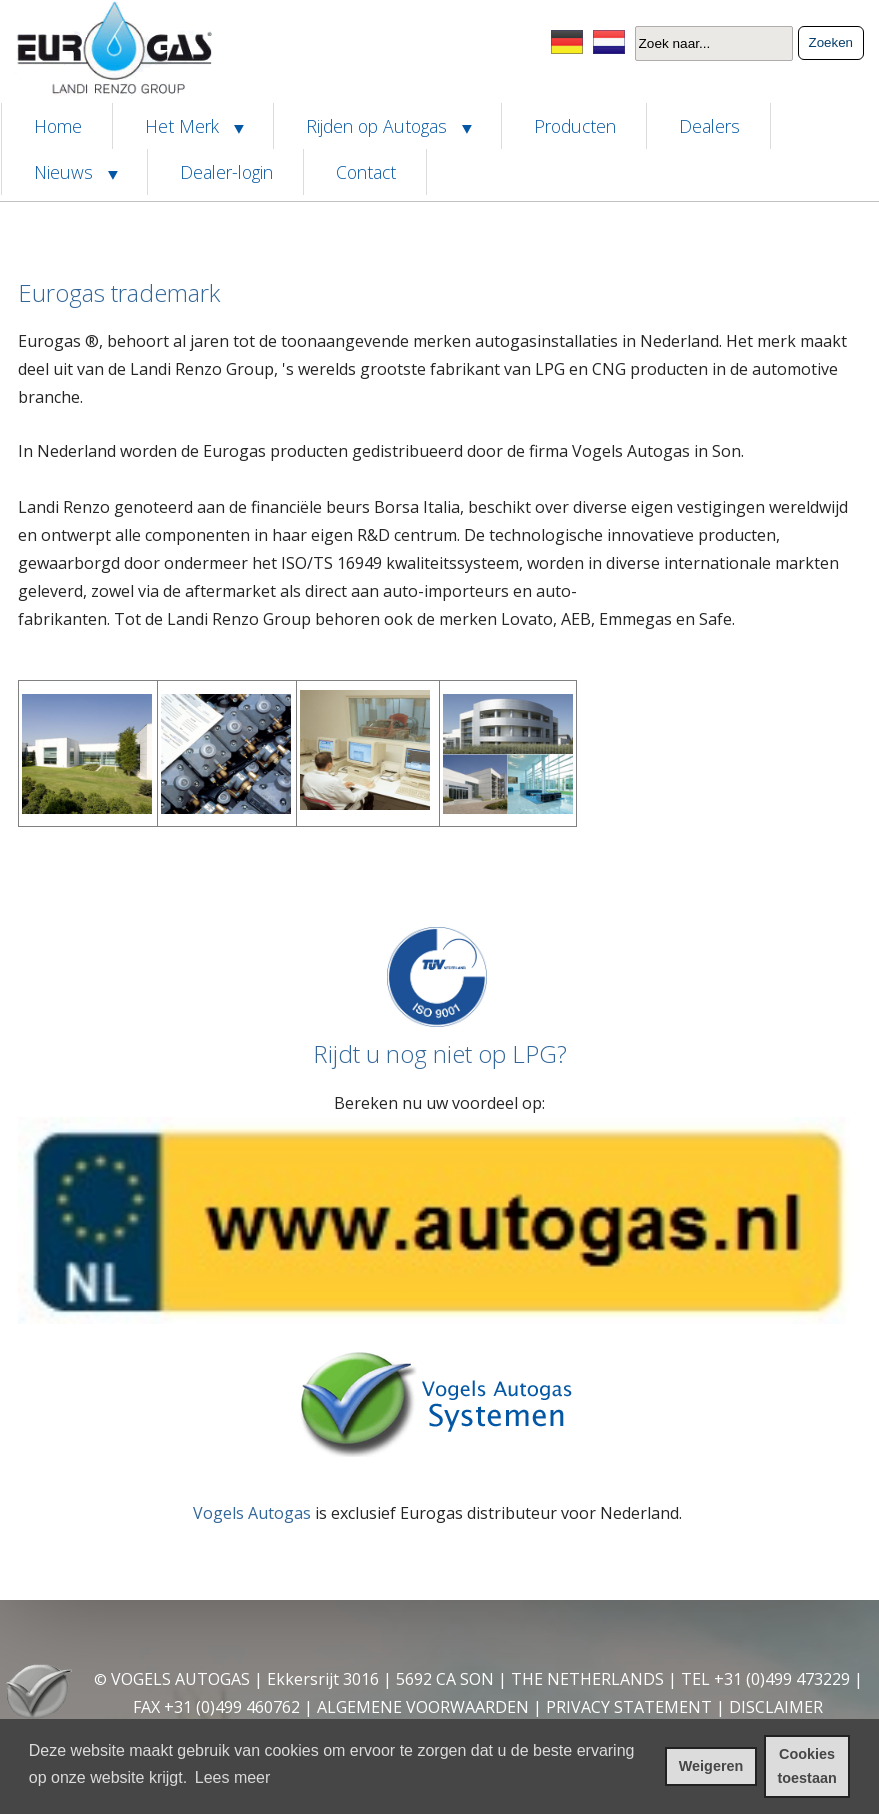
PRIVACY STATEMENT (629, 1707)
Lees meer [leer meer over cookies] (233, 1777)
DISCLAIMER (776, 1707)
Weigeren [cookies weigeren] (711, 1766)
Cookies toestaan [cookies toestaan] (807, 1766)
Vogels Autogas (252, 1513)
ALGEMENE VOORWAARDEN (423, 1707)
